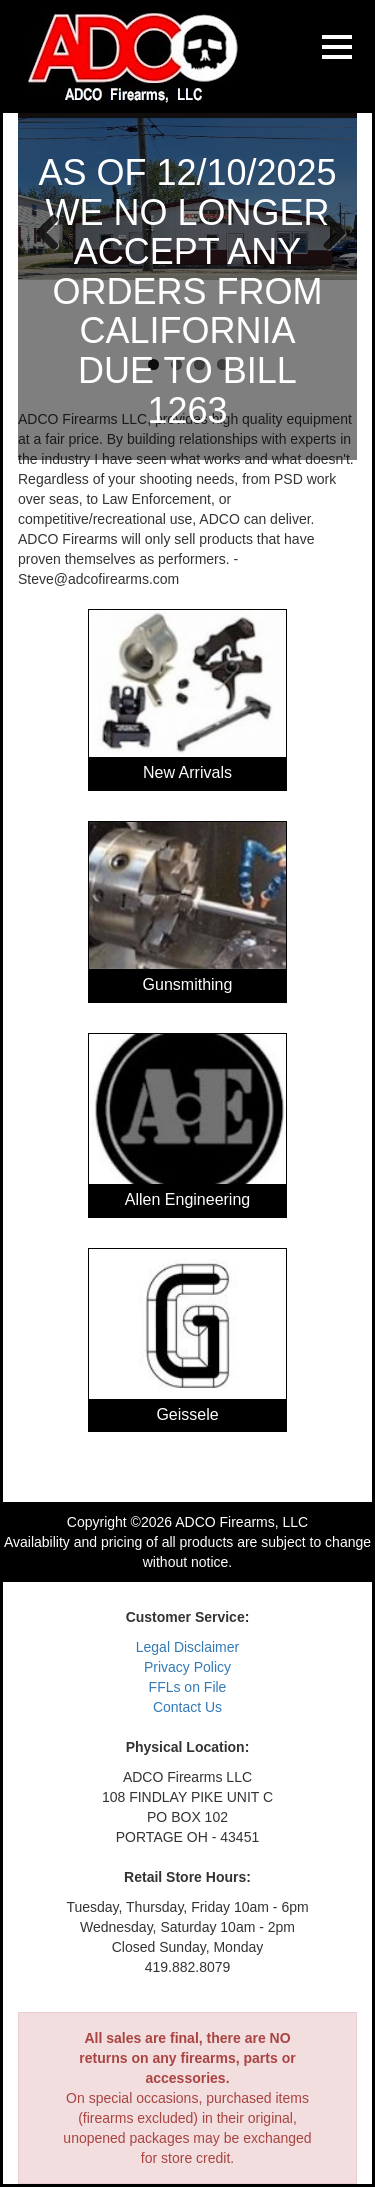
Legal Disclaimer (187, 1647)
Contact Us (187, 1707)
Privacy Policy (187, 1667)
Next (327, 231)
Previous (48, 231)
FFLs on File (188, 1687)
